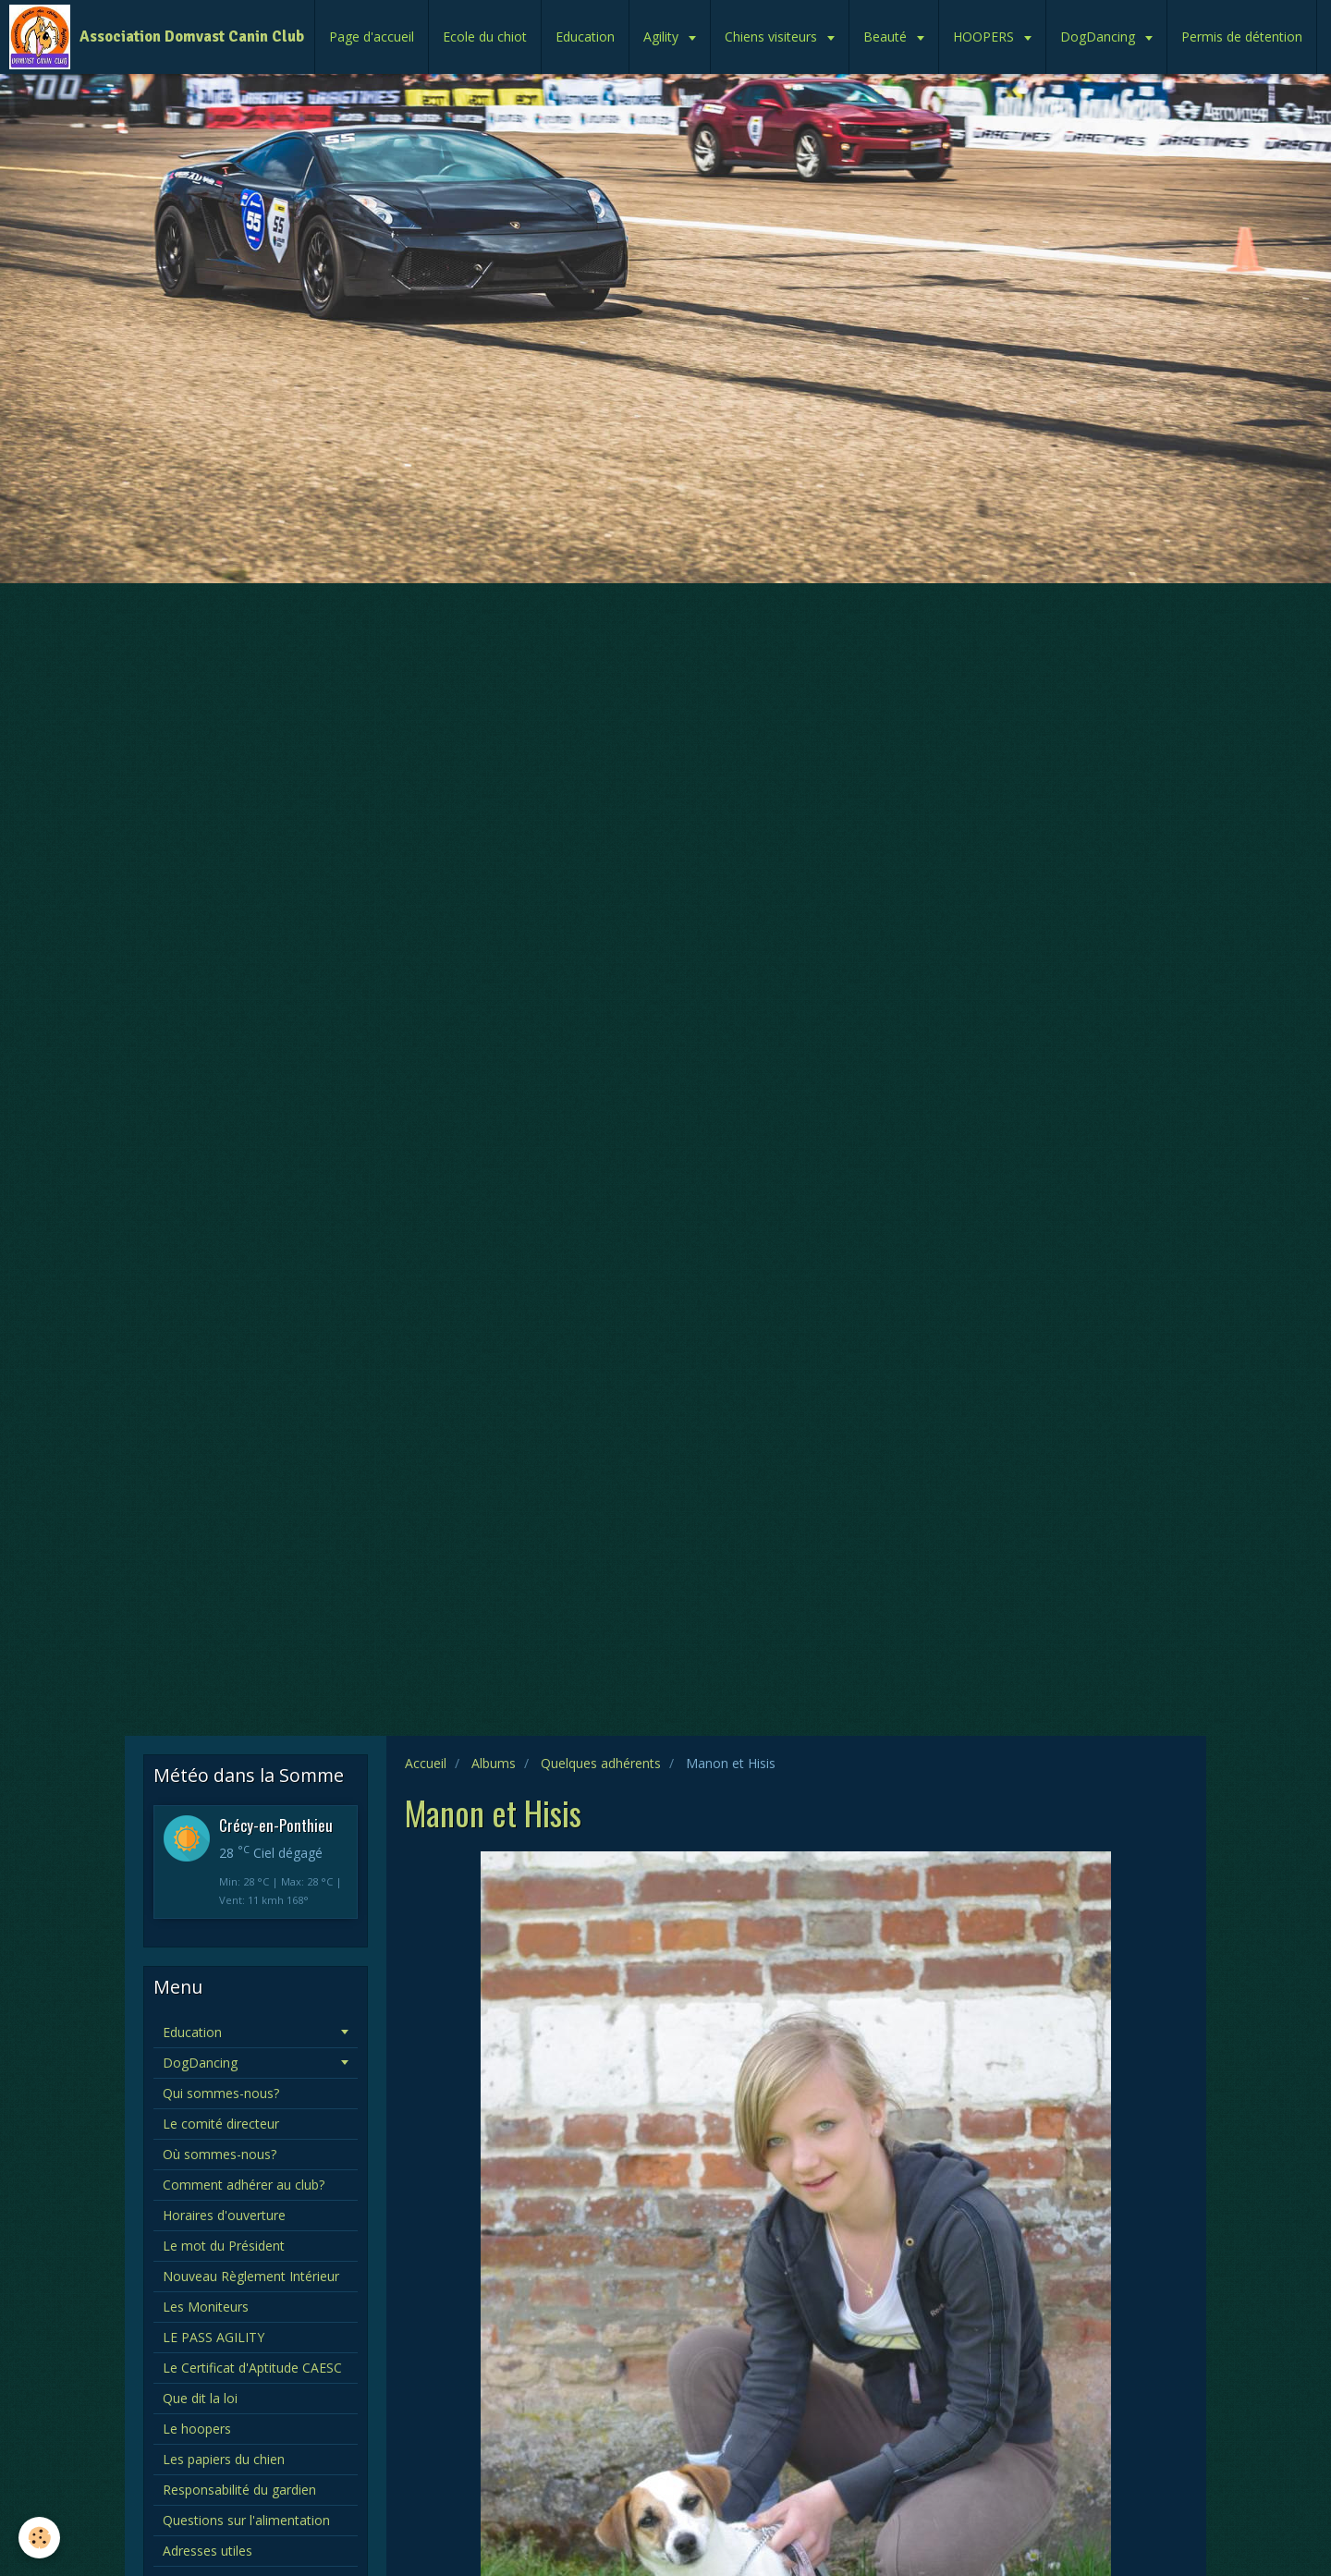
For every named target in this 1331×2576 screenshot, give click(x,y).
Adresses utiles (207, 2550)
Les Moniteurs (206, 2306)
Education (585, 36)
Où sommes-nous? (219, 2154)
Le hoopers (197, 2428)
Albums (493, 1763)
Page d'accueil (371, 36)
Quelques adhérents (601, 1763)
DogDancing (1099, 36)
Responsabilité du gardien (239, 2489)
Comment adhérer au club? (243, 2184)
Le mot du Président (224, 2245)
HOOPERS (985, 36)
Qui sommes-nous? (221, 2093)
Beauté (886, 36)
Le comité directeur (221, 2123)
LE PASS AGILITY (213, 2337)
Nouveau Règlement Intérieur (251, 2276)
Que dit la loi (200, 2398)
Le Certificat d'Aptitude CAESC (252, 2367)
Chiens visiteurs (773, 36)
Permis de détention (1241, 36)
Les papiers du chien (224, 2459)
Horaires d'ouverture (224, 2215)
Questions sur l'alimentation (246, 2520)
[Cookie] (39, 2537)
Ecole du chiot (485, 36)
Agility (662, 36)
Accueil (425, 1763)
